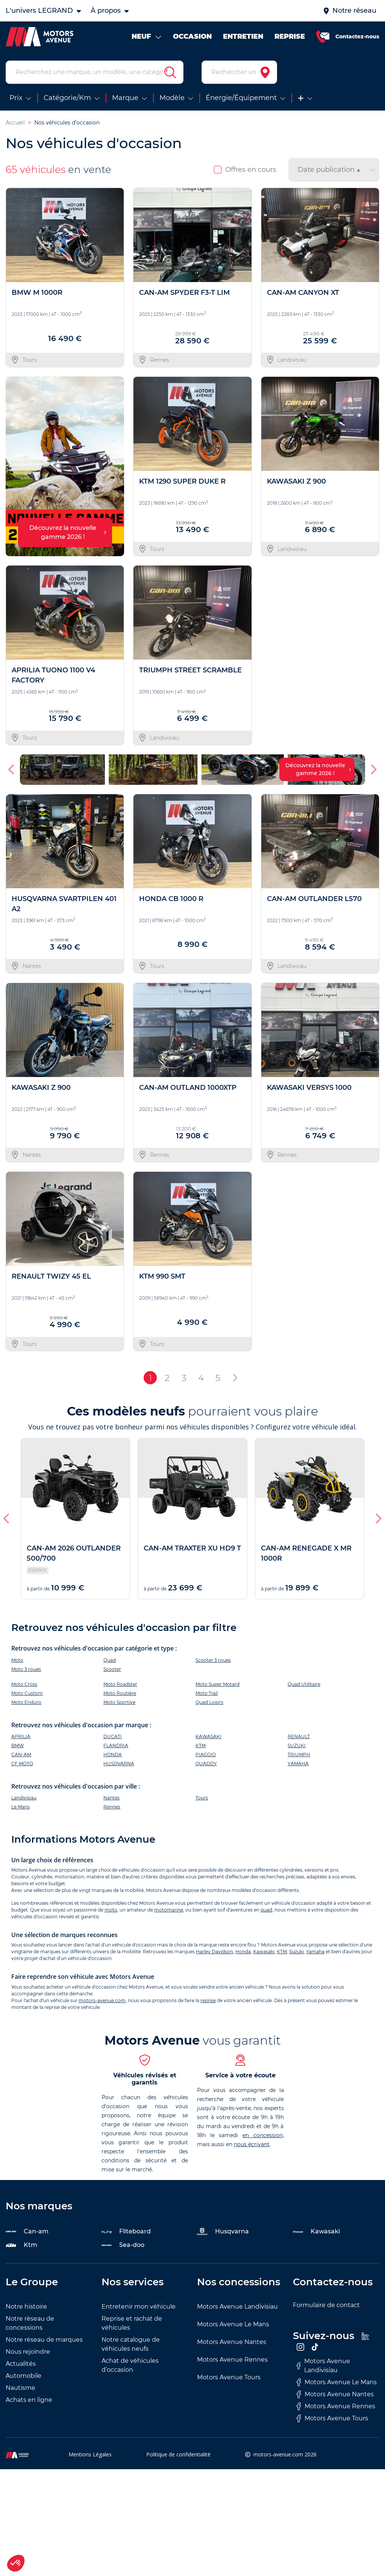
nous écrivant (252, 2144)
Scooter (112, 1669)
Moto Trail (207, 1693)
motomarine (168, 1910)
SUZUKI (297, 1745)
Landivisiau (23, 1798)
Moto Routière (119, 1693)
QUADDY (206, 1763)
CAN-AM (21, 1754)
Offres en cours (245, 169)
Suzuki (296, 1951)
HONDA (112, 1754)
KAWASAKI (208, 1736)
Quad (109, 1660)
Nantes (111, 1798)
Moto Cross (24, 1684)
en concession (263, 2135)
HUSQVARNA (118, 1763)
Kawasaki (263, 1951)
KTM (201, 1745)
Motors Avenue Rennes (232, 2359)
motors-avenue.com (102, 2000)
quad (266, 1910)
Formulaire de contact (326, 2305)
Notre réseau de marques (44, 2339)
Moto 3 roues (26, 1669)
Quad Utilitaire (304, 1684)
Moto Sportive (119, 1702)
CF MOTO (22, 1763)
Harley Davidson (214, 1951)
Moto (17, 1660)
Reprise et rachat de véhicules (132, 2323)
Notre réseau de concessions (30, 2323)
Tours (202, 1798)
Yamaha (315, 1951)
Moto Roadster (120, 1684)
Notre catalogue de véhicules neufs (131, 2344)
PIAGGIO (206, 1754)
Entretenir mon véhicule (139, 2306)
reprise (208, 2000)
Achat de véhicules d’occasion (130, 2365)
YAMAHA (298, 1763)
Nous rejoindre (28, 2351)
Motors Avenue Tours (229, 2377)
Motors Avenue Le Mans (233, 2324)
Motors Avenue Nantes (231, 2341)
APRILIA (20, 1736)
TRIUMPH (299, 1754)
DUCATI (112, 1736)
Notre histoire (26, 2306)
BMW (17, 1745)
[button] (12, 769)
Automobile (23, 2375)
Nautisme (20, 2387)
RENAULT (299, 1736)
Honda (243, 1951)
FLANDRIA (115, 1745)
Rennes (111, 1807)
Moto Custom (27, 1693)
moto (111, 1910)
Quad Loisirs (209, 1702)
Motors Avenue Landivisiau (237, 2306)
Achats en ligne (29, 2399)
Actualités (21, 2363)
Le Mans (20, 1807)
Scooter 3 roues (213, 1660)
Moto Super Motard (217, 1684)
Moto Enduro (26, 1702)
